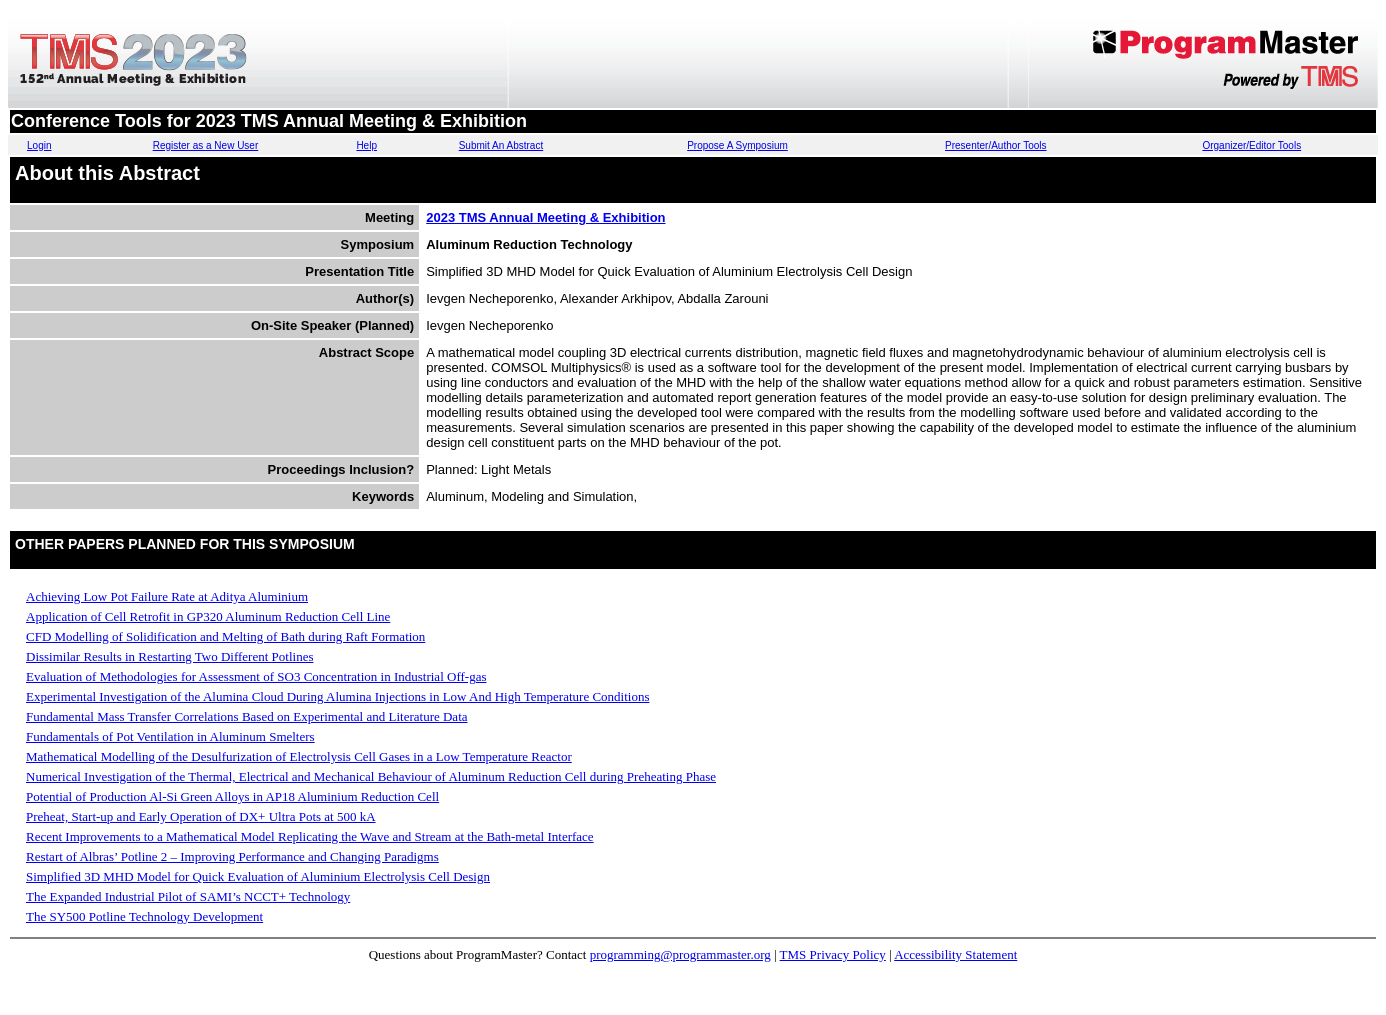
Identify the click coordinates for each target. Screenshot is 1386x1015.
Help (366, 145)
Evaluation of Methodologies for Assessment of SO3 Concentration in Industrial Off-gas (256, 676)
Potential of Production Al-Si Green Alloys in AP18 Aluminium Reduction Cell (232, 796)
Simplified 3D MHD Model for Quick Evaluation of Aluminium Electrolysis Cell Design (258, 876)
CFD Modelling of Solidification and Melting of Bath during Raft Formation (225, 636)
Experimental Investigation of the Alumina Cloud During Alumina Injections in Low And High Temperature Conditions (337, 696)
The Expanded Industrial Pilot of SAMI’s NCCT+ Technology (188, 896)
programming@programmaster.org (680, 954)
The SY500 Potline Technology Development (144, 916)
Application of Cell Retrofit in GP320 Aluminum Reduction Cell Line (208, 616)
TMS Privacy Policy (833, 954)
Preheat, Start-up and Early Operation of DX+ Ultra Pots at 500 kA (201, 816)
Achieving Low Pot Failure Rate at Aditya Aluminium (167, 596)
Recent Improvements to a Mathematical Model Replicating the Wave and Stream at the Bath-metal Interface (310, 836)
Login (39, 145)
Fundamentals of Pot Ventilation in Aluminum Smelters (170, 736)
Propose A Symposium (737, 145)
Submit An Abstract (501, 145)
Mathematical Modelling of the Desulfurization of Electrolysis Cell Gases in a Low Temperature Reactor (299, 756)
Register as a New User (206, 145)
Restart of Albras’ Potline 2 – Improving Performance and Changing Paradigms (232, 856)
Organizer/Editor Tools (1251, 145)
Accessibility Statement (955, 954)
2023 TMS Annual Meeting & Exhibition (545, 217)
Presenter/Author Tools (996, 145)
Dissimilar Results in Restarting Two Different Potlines (169, 656)
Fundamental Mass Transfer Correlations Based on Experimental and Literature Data (247, 716)
